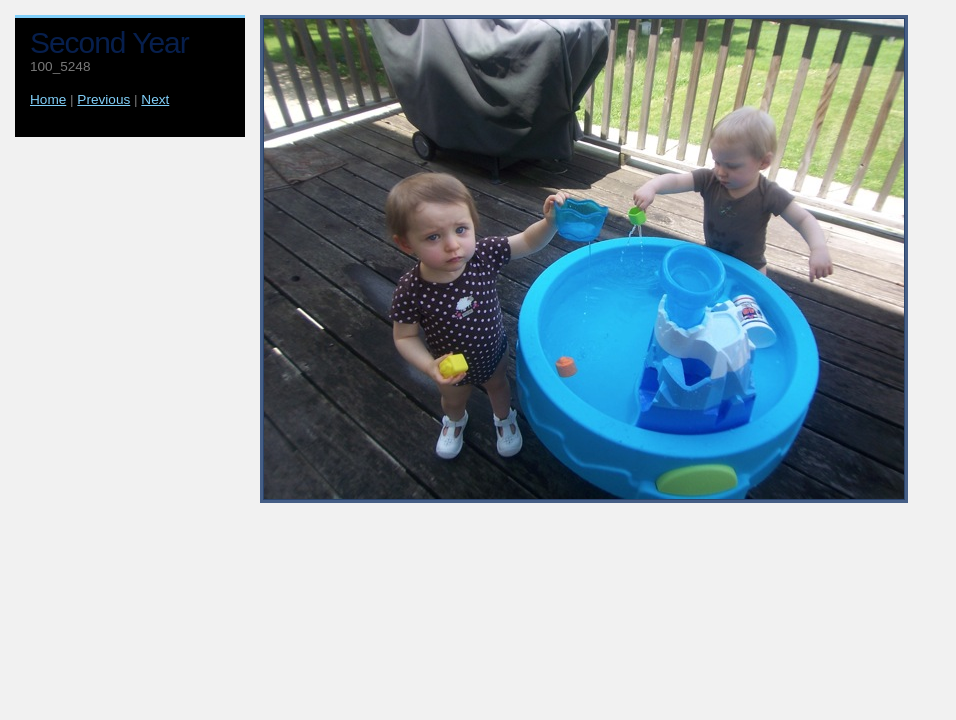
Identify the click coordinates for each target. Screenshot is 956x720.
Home (48, 99)
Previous (103, 99)
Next (155, 99)
